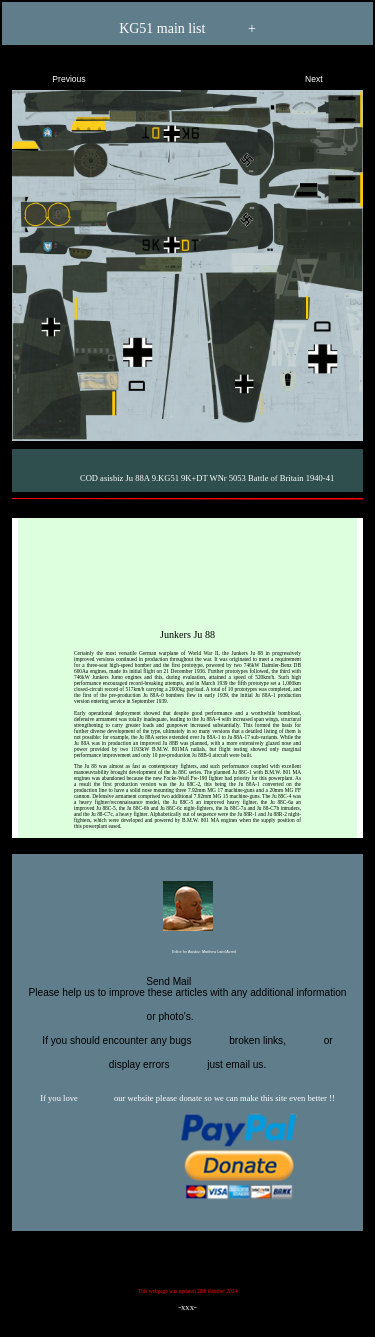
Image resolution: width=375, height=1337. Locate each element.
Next (331, 75)
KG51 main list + (187, 29)
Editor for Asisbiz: (187, 953)
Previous (52, 75)
